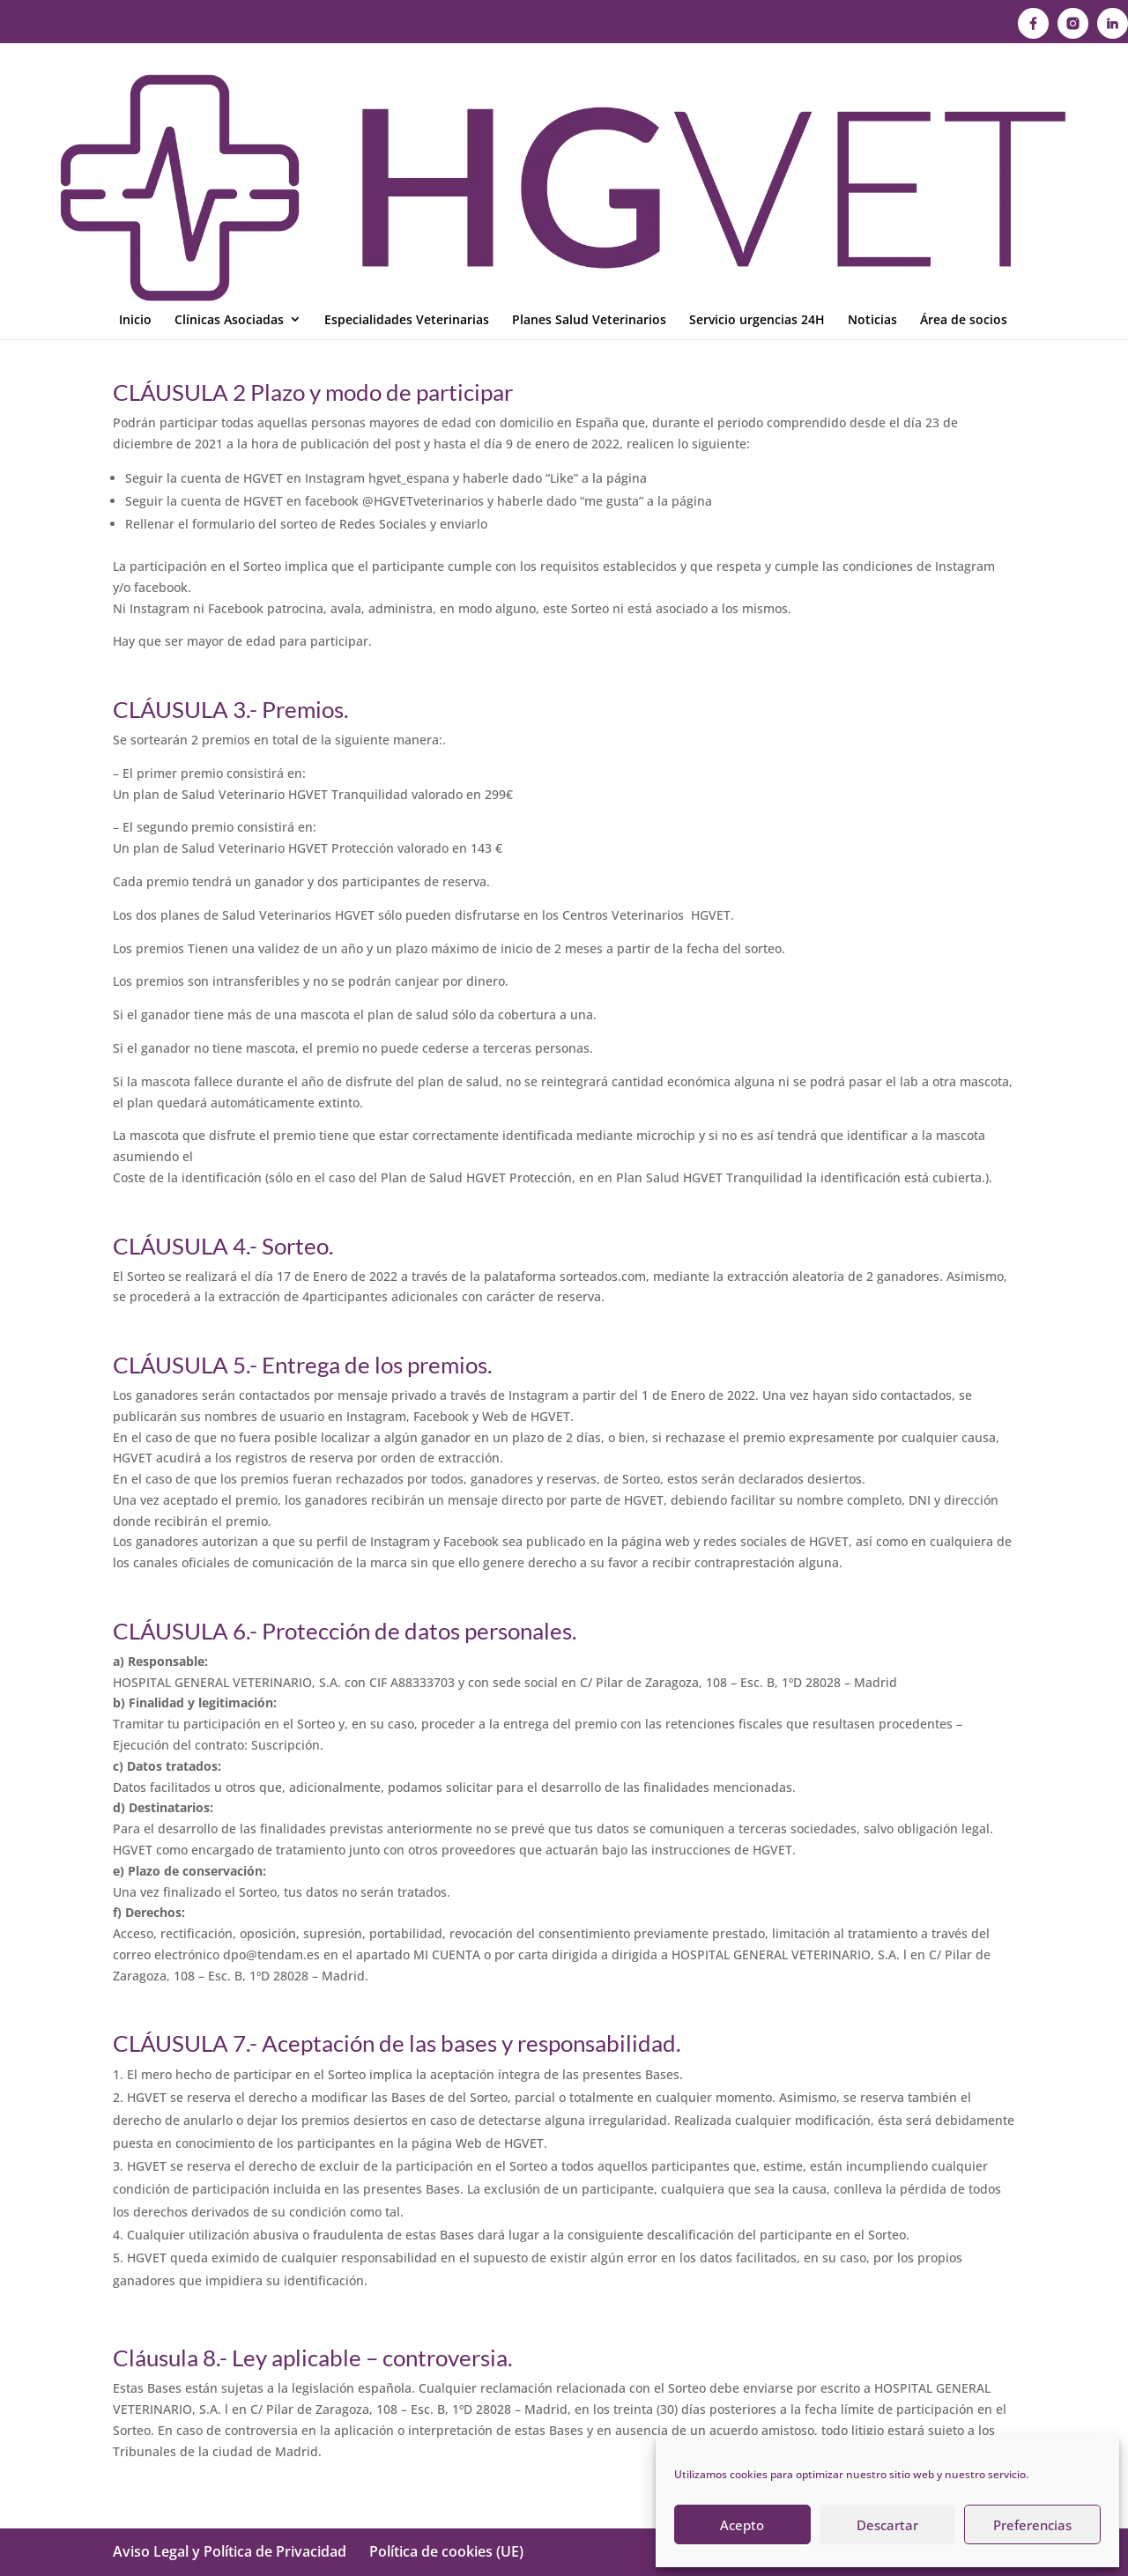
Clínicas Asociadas (229, 103)
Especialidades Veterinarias (406, 103)
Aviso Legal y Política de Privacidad (229, 2551)
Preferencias (1032, 2525)
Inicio (135, 103)
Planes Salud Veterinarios (589, 103)
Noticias (872, 103)
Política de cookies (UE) (446, 2551)
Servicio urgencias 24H (757, 103)
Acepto (742, 2525)
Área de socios (963, 103)
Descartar (887, 2525)
